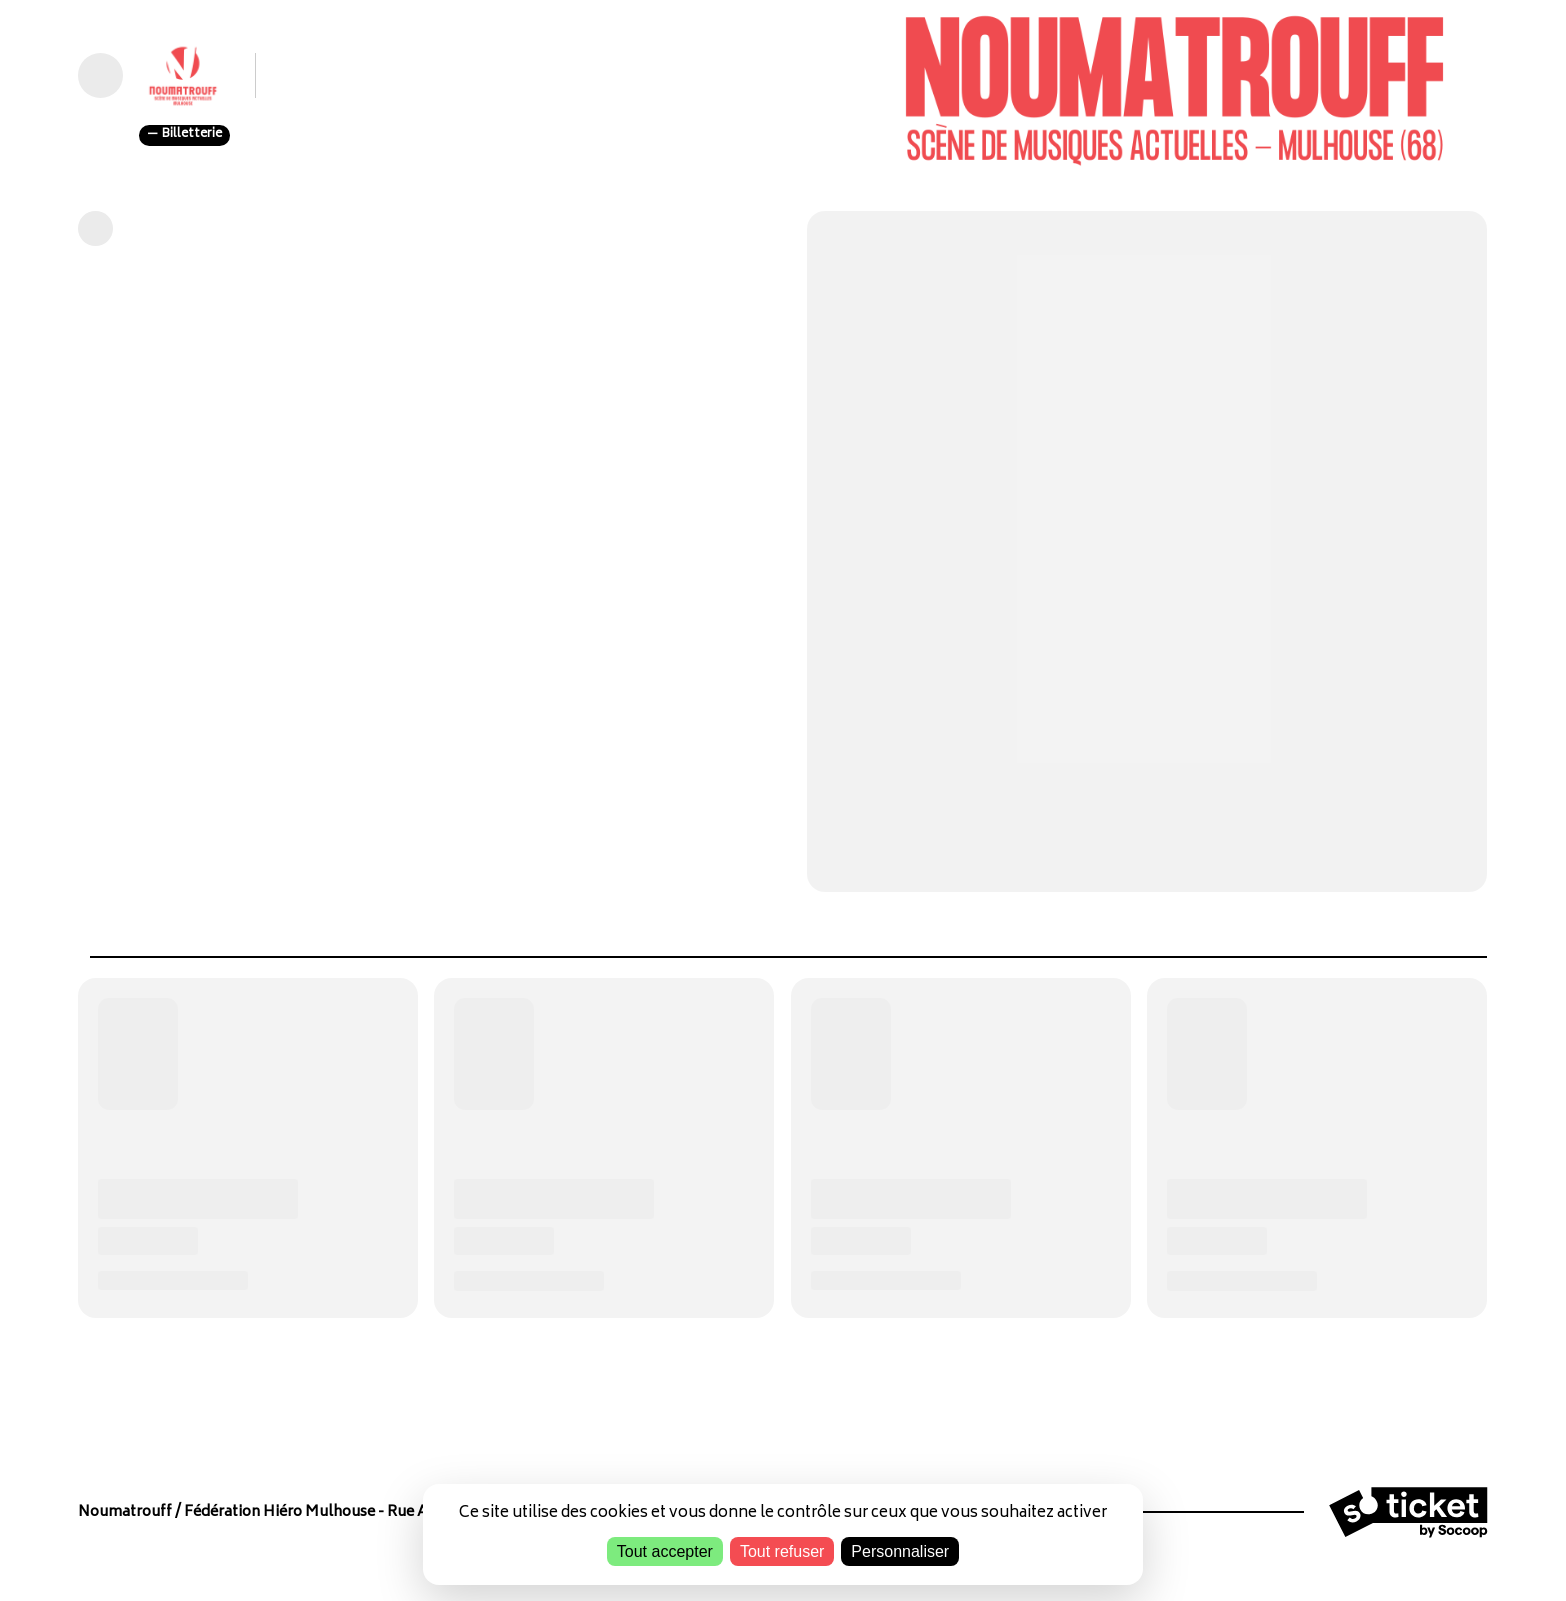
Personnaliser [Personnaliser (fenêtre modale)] (900, 1551)
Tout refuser (782, 1551)
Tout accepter (665, 1551)
